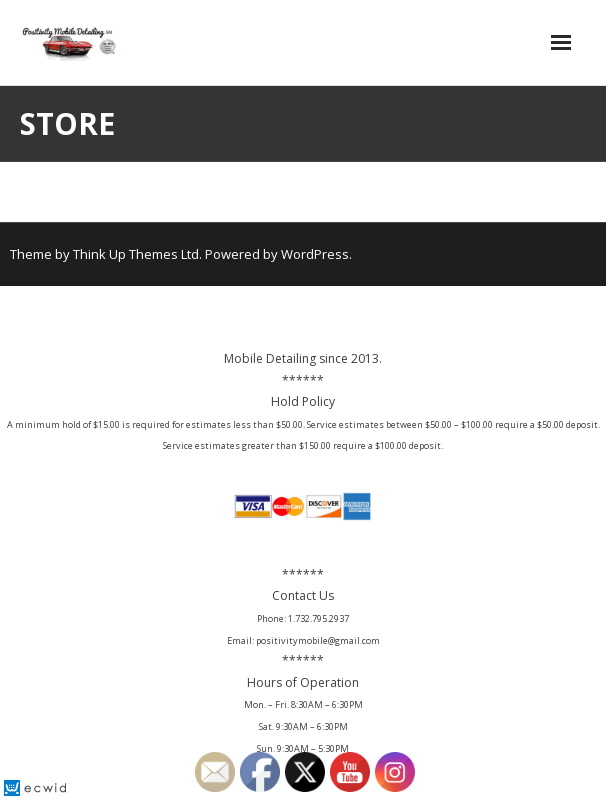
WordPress (315, 254)
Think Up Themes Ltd (136, 254)
